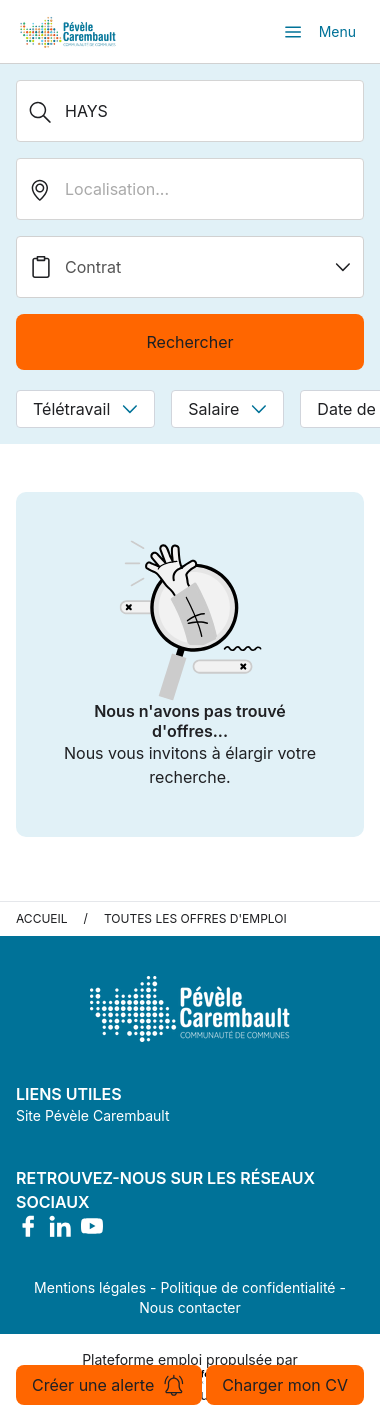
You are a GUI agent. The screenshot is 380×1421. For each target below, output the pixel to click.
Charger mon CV (285, 1385)
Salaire (227, 409)
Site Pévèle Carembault (93, 1115)
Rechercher (189, 342)
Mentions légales (90, 1287)
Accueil (42, 918)
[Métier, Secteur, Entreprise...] (190, 111)
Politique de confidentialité (247, 1287)
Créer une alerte (109, 1385)
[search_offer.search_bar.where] (190, 189)
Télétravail (85, 409)
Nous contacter (190, 1307)
